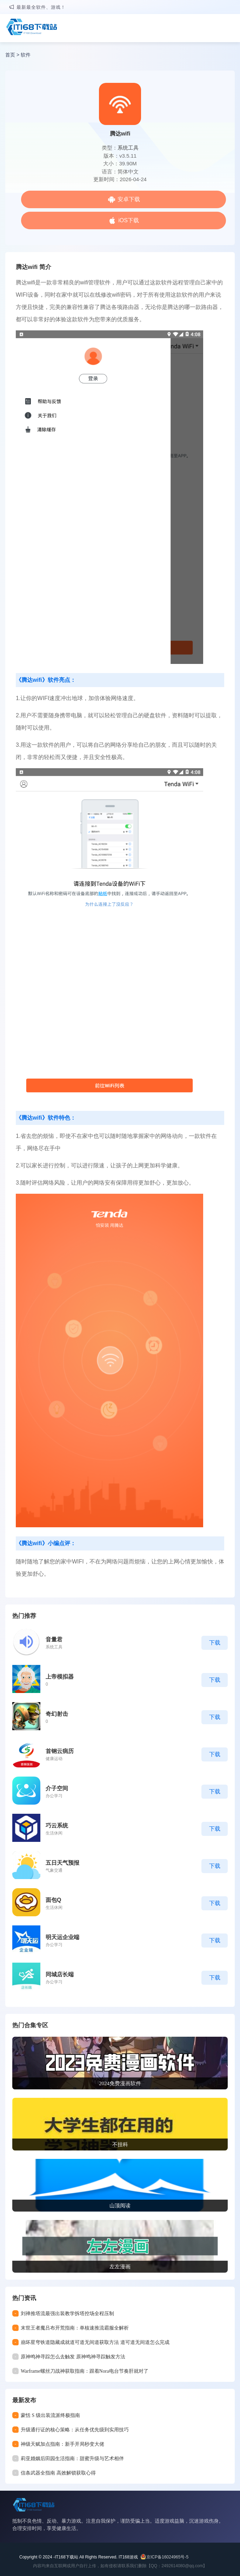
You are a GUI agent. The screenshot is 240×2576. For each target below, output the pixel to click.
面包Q (53, 1900)
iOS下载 (128, 220)
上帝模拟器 (60, 1677)
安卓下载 (129, 199)
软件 (26, 55)
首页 (10, 55)
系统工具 (128, 148)
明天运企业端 (62, 1937)
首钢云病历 (60, 1751)
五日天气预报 (62, 1863)
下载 (214, 1643)
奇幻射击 (57, 1714)
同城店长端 (60, 1974)
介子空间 (57, 1788)
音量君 (54, 1639)
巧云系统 (57, 1826)
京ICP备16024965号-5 (167, 2557)
